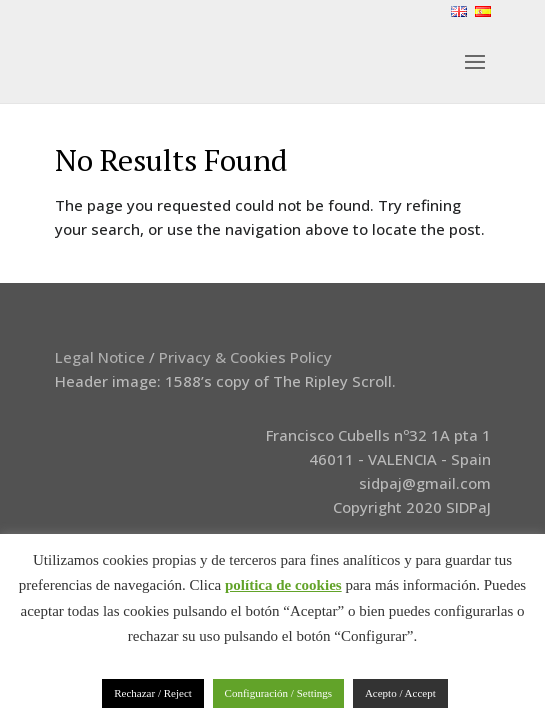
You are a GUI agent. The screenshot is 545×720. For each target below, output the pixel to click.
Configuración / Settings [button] (279, 693)
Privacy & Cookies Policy (245, 357)
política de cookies (283, 585)
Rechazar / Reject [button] (153, 693)
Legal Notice (100, 357)
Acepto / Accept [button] (400, 693)
